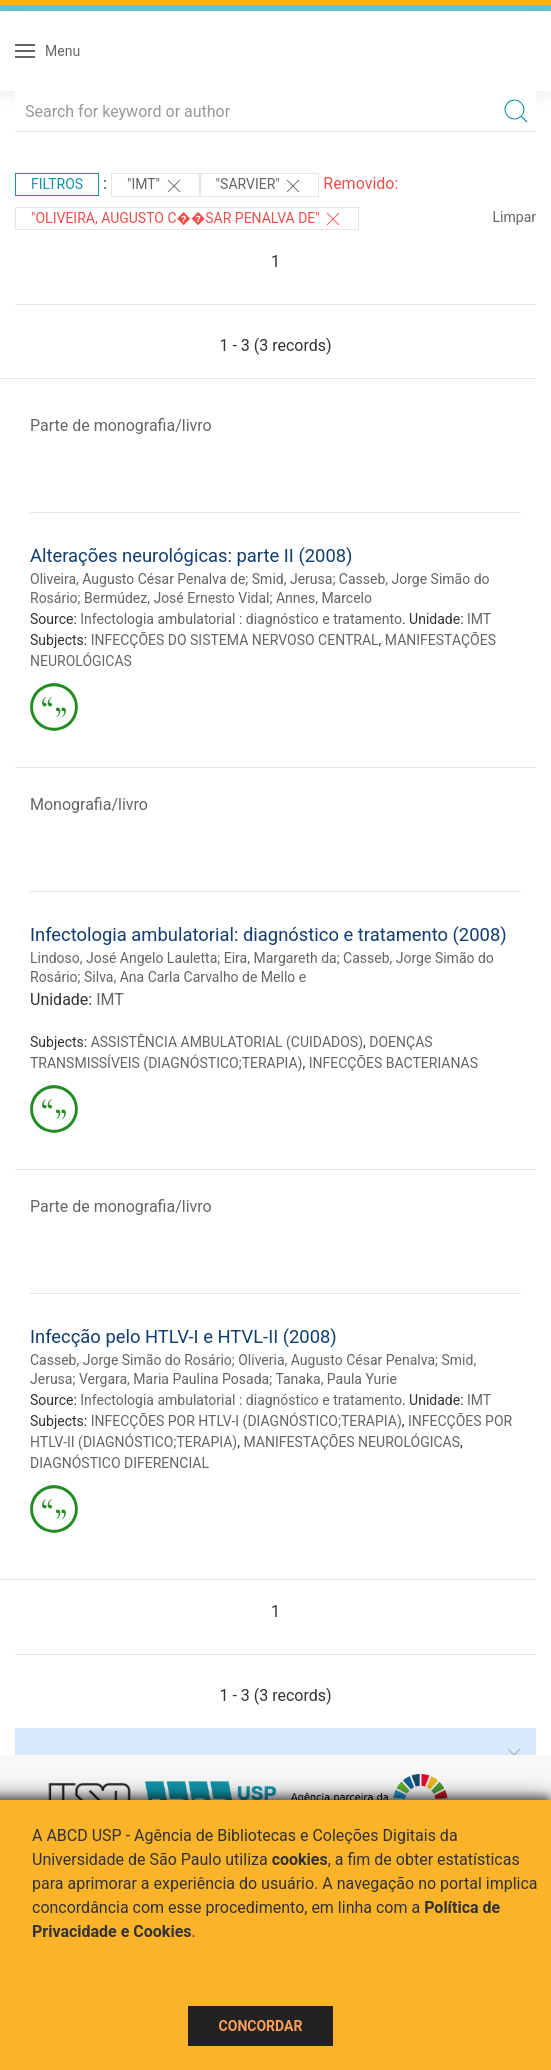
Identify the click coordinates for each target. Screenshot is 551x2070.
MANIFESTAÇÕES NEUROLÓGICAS (351, 1442)
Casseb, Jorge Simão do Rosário (131, 1360)
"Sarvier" (260, 186)
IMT (479, 619)
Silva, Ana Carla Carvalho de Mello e (195, 977)
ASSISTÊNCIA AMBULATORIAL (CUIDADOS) (227, 1042)
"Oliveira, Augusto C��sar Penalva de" (187, 219)
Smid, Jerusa (292, 579)
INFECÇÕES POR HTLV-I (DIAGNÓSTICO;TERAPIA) (246, 1421)
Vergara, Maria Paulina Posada (174, 1379)
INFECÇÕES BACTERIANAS (393, 1063)
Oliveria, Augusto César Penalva (336, 1360)
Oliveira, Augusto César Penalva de (137, 579)
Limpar (514, 217)
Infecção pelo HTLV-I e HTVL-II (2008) (183, 1336)
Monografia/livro (89, 804)
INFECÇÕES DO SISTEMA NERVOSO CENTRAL (235, 640)
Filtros (57, 184)
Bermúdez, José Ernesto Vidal (176, 598)
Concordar (261, 2026)
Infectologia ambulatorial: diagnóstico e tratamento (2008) (268, 934)
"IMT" (155, 186)
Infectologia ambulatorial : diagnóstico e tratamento (241, 619)
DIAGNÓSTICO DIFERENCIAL (119, 1463)
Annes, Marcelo (324, 598)
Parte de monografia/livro (121, 425)
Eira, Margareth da (280, 958)
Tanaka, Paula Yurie (336, 1379)
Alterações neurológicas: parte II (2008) (191, 555)
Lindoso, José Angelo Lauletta (123, 958)
